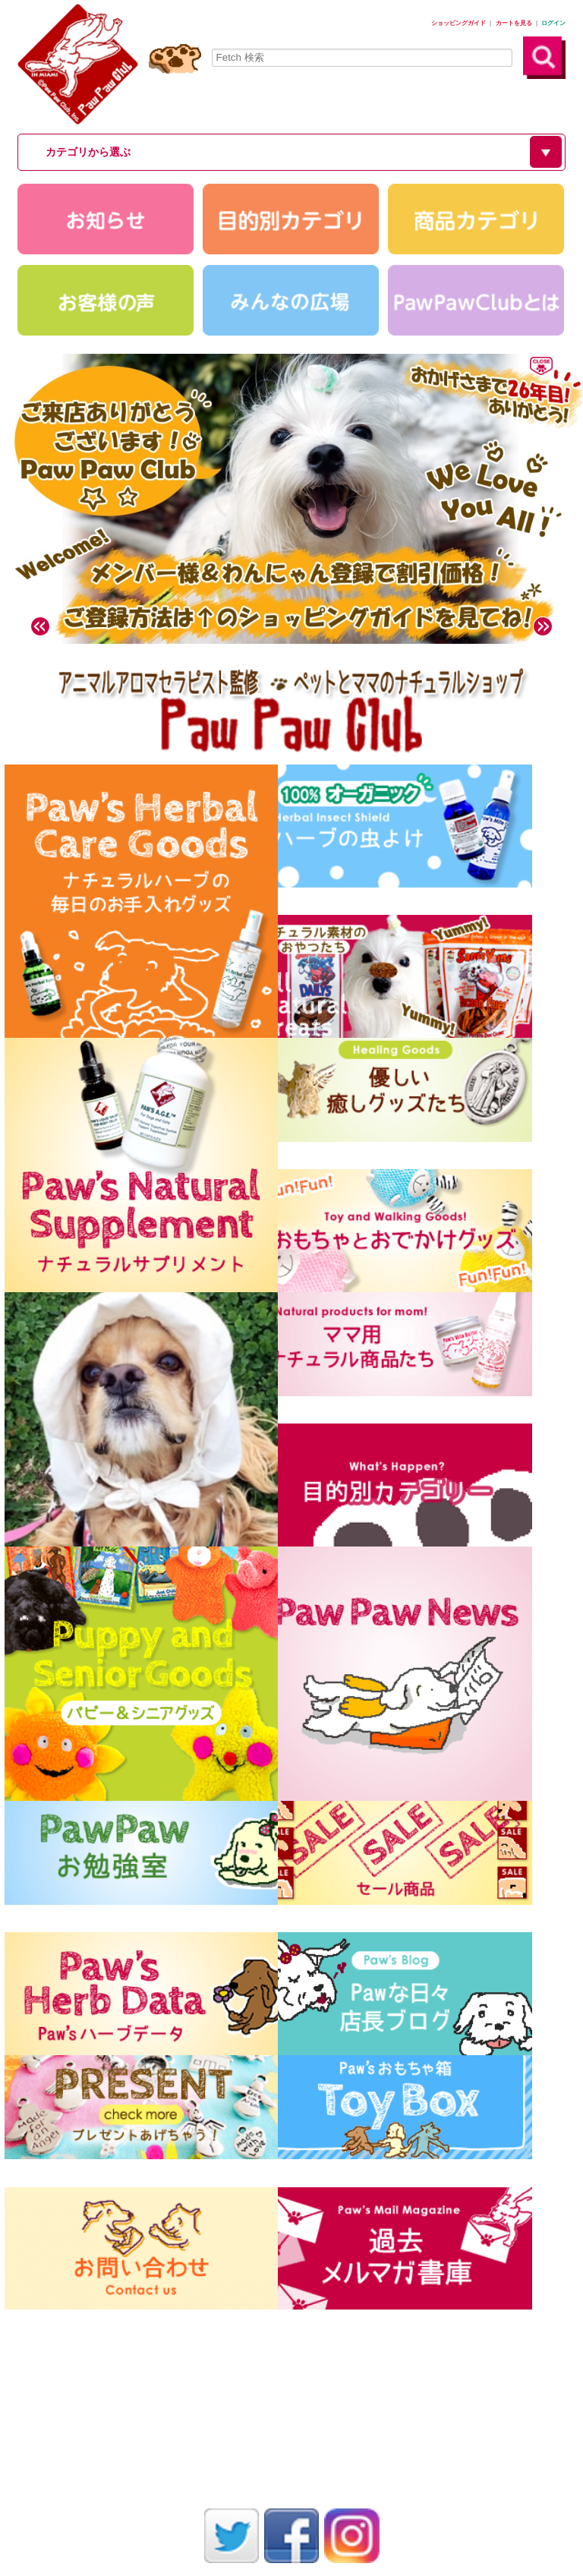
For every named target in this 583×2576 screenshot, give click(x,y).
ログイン (553, 23)
